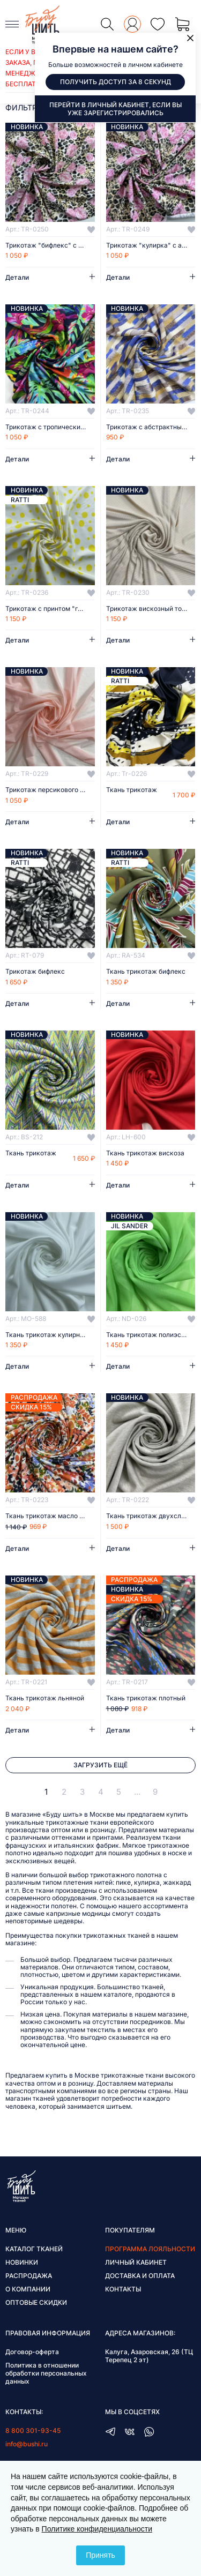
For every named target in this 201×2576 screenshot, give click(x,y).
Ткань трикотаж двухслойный (151, 1516)
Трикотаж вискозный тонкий (151, 609)
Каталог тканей (34, 2249)
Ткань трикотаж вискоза (145, 1153)
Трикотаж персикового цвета (50, 790)
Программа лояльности (150, 2249)
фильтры (24, 107)
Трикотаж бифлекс (35, 971)
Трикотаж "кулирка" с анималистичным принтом (151, 245)
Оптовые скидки (36, 2302)
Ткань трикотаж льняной (44, 1698)
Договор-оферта (32, 2352)
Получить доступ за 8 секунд (115, 82)
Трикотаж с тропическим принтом (50, 427)
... (137, 1792)
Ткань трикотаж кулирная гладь (50, 1335)
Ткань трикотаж (131, 790)
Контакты (123, 2289)
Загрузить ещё (100, 1765)
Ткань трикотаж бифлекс (145, 971)
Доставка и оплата (140, 2276)
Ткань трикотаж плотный (145, 1698)
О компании (27, 2289)
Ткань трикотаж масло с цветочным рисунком (50, 1516)
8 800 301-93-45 (33, 2430)
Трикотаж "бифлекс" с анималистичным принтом (50, 245)
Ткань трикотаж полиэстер (149, 1335)
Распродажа (28, 2276)
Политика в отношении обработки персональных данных (46, 2373)
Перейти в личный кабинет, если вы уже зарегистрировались (115, 109)
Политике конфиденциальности (97, 2529)
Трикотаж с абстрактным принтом (151, 427)
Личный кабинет (136, 2262)
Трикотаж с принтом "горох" (50, 609)
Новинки (21, 2262)
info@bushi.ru (26, 2444)
